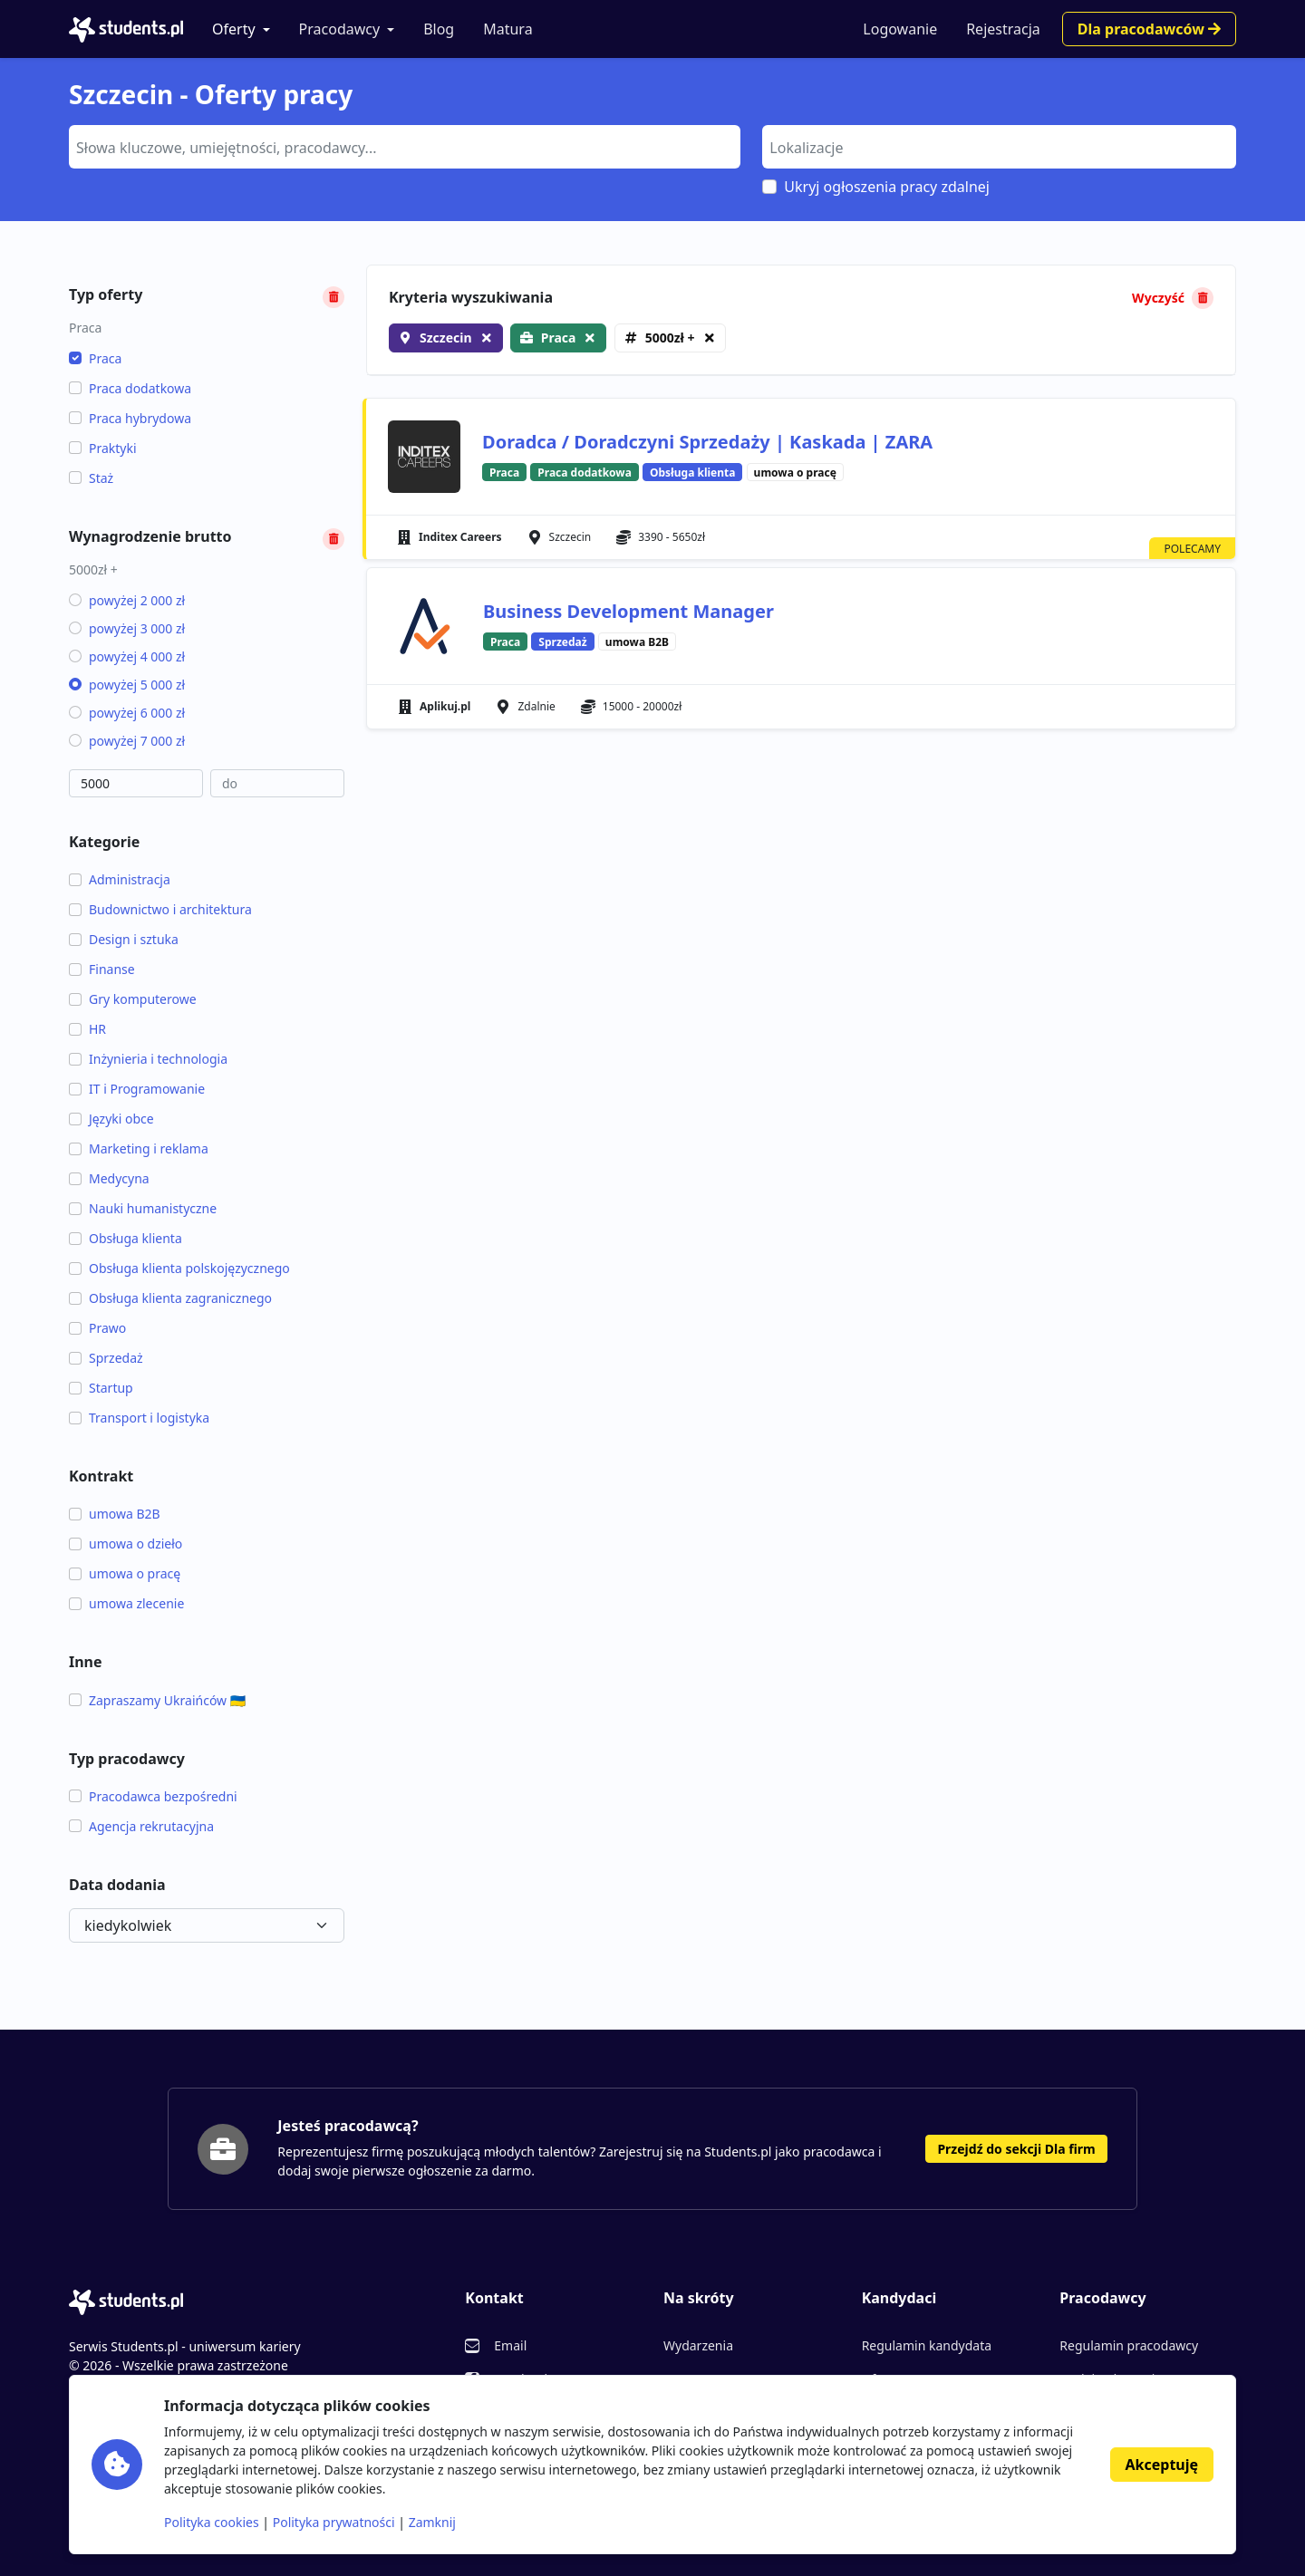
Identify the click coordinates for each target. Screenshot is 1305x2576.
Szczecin (446, 337)
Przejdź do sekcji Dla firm (1016, 2148)
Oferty (234, 29)
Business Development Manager (628, 611)
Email (510, 2345)
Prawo (97, 1327)
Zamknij (432, 2522)
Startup (101, 1387)
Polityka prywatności (334, 2522)
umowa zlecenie (126, 1603)
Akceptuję (1162, 2465)
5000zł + (670, 337)
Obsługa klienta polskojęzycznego (179, 1268)
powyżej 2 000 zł (127, 600)
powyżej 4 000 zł (127, 656)
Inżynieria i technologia (148, 1058)
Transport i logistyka (139, 1417)
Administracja (119, 879)
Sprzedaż (106, 1357)
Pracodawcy (340, 29)
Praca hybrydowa (130, 418)
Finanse (102, 969)
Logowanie (900, 29)
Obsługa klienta (125, 1238)
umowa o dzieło (125, 1543)
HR (87, 1028)
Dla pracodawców (1149, 29)
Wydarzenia (698, 2345)
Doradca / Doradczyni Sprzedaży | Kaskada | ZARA (707, 441)
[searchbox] (402, 146)
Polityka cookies (211, 2522)
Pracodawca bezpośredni (153, 1796)
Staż (91, 478)
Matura (507, 29)
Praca (95, 358)
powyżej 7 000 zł (127, 740)
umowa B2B (114, 1513)
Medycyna (109, 1178)
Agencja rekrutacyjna (141, 1826)
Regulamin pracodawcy (1128, 2345)
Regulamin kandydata (926, 2345)
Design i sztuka (124, 939)
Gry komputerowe (133, 999)
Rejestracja (1003, 29)
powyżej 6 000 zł (127, 712)
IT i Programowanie (137, 1088)
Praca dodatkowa (130, 388)
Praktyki (103, 448)
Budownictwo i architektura (160, 909)
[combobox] (404, 147)
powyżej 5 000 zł (127, 684)
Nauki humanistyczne (143, 1208)
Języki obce (111, 1118)
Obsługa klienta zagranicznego (170, 1298)
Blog (438, 29)
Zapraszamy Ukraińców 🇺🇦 (157, 1700)
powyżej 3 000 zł (127, 628)
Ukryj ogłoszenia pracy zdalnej (887, 187)
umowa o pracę (124, 1573)
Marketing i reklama (138, 1148)
